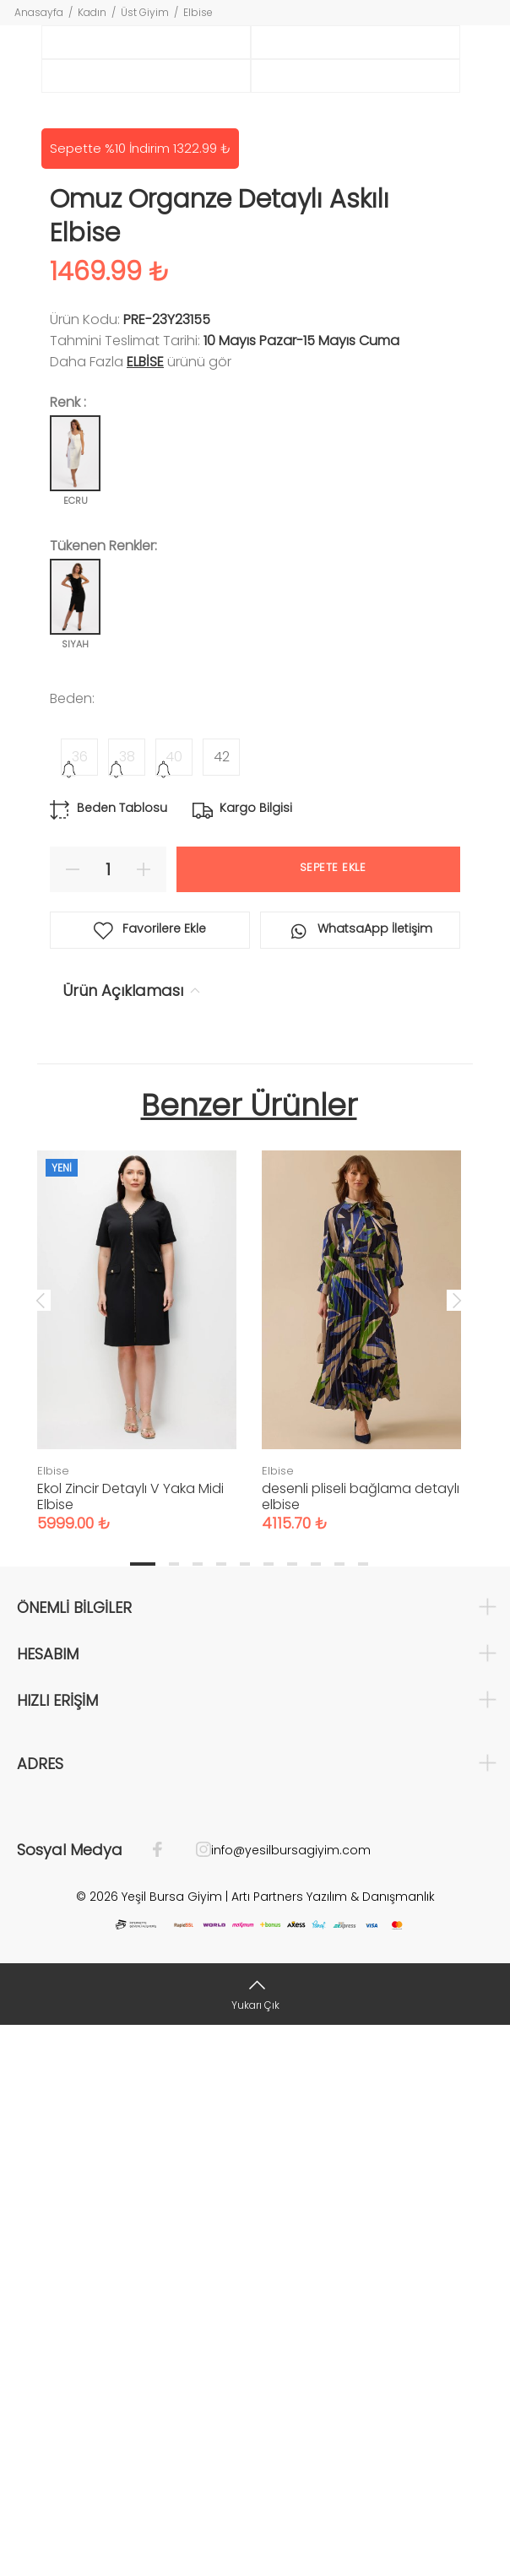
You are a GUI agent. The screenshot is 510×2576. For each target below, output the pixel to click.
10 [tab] (363, 2114)
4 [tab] (221, 2114)
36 (80, 1307)
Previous (40, 1850)
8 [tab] (316, 2114)
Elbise (198, 12)
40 (173, 1307)
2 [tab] (174, 2114)
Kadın (92, 12)
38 (127, 1307)
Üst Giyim (145, 12)
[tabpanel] (136, 1874)
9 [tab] (339, 2114)
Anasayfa (38, 12)
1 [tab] (142, 2114)
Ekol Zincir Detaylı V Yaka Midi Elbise (130, 2047)
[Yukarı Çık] (255, 2544)
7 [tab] (292, 2114)
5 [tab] (245, 2114)
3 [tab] (198, 2114)
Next (457, 1850)
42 (222, 1307)
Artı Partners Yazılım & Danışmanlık (333, 2446)
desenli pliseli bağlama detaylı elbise (360, 2047)
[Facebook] (166, 2400)
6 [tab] (268, 2114)
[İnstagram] (195, 2400)
